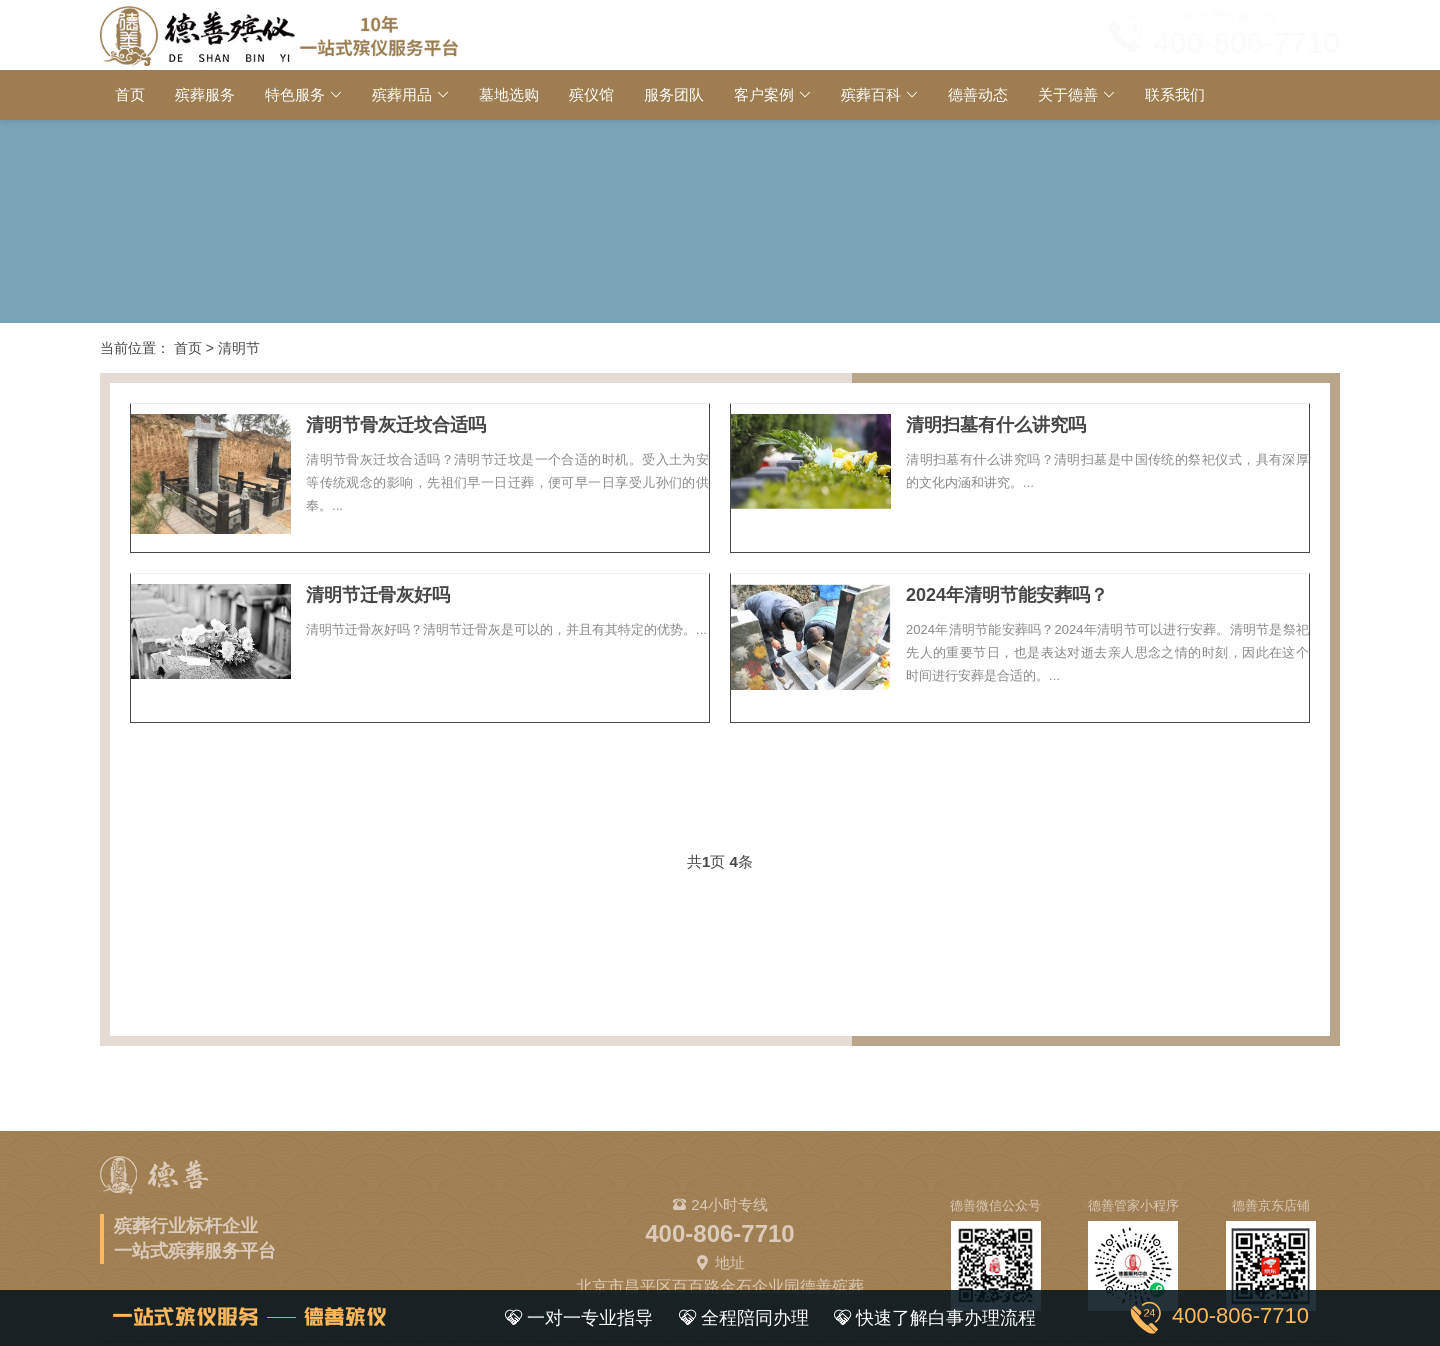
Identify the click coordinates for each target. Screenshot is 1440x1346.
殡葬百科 (871, 94)
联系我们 (1175, 94)
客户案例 (764, 94)
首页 (130, 94)
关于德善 (1068, 94)
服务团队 (674, 94)
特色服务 (295, 94)
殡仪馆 (591, 94)
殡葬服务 (205, 94)
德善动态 (978, 94)
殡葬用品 (402, 94)
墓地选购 (509, 94)
